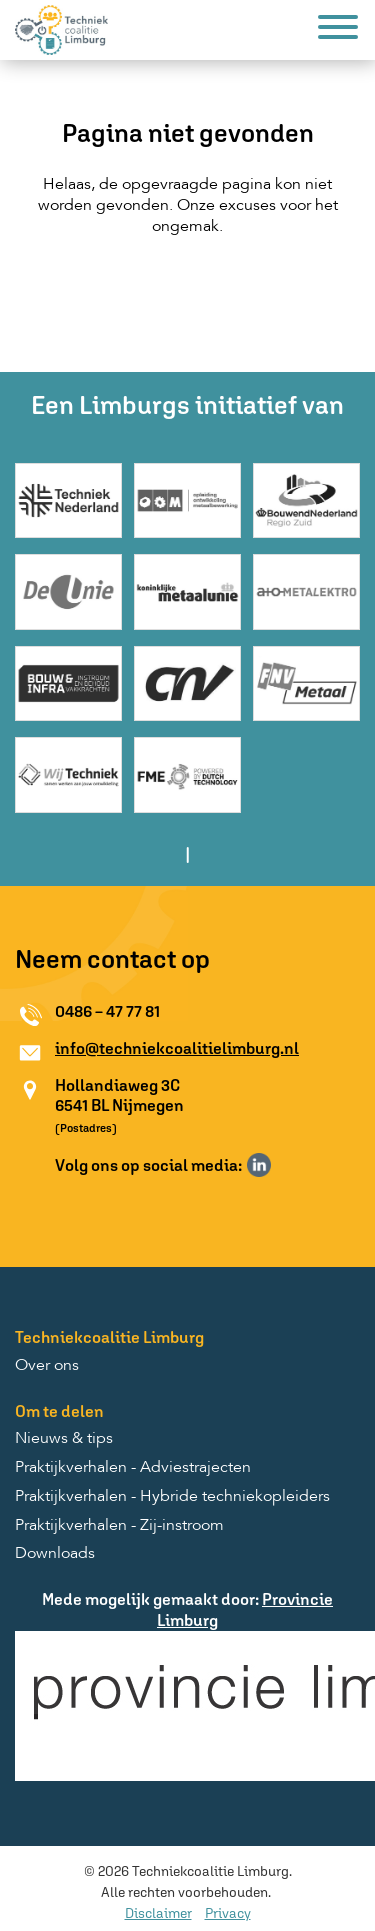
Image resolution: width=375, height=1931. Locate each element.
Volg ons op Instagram (288, 1165)
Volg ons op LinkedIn (259, 1165)
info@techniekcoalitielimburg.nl (177, 1048)
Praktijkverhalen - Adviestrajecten (133, 1468)
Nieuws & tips (64, 1439)
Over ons (47, 1366)
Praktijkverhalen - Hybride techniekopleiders (172, 1497)
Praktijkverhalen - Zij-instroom (119, 1526)
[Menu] (338, 30)
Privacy (228, 1913)
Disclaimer (158, 1913)
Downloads (55, 1554)
